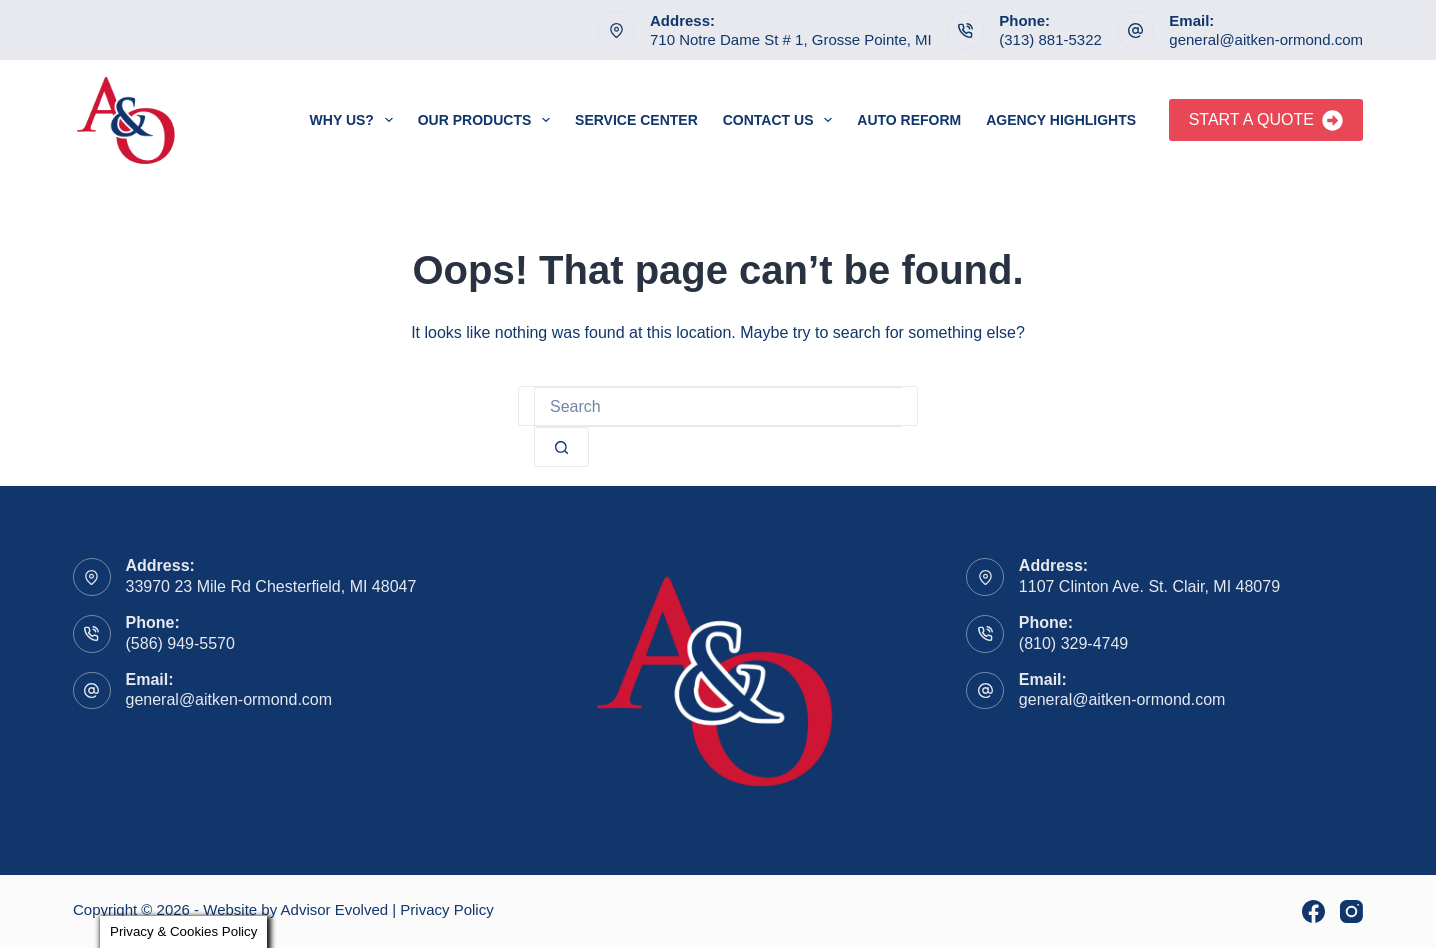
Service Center (636, 120)
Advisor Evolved (335, 909)
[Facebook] (1313, 911)
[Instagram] (1351, 911)
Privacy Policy (446, 909)
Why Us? (355, 120)
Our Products (488, 120)
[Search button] (561, 447)
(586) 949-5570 (180, 643)
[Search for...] (718, 407)
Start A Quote (1266, 120)
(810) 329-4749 (1073, 643)
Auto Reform (909, 120)
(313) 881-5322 (1050, 39)
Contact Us (782, 120)
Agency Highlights (1061, 120)
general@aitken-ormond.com (1266, 39)
